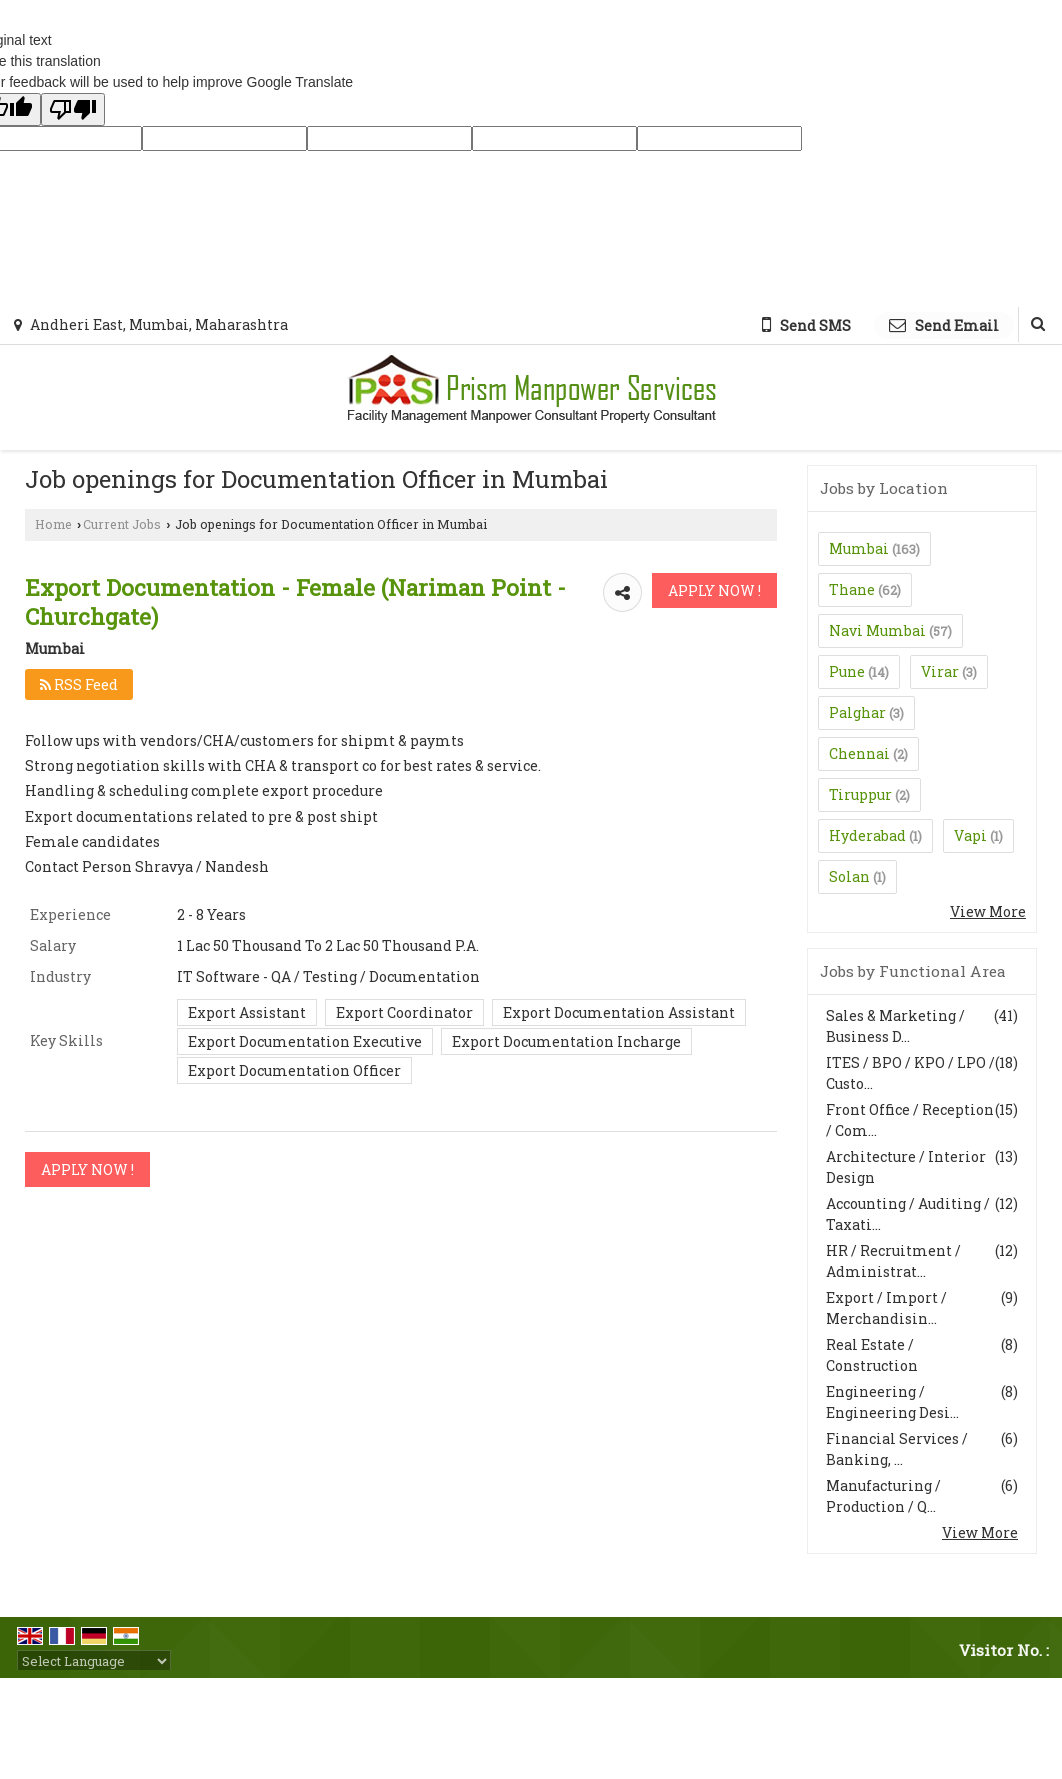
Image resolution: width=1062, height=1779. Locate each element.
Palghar (857, 712)
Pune (847, 671)
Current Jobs (122, 524)
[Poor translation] (73, 109)
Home (53, 524)
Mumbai (859, 548)
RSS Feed (79, 684)
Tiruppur (860, 794)
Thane (852, 589)
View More (988, 911)
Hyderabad (867, 835)
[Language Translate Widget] (94, 1661)
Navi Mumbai (877, 630)
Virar (940, 671)
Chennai (859, 753)
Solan (849, 876)
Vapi (970, 835)
